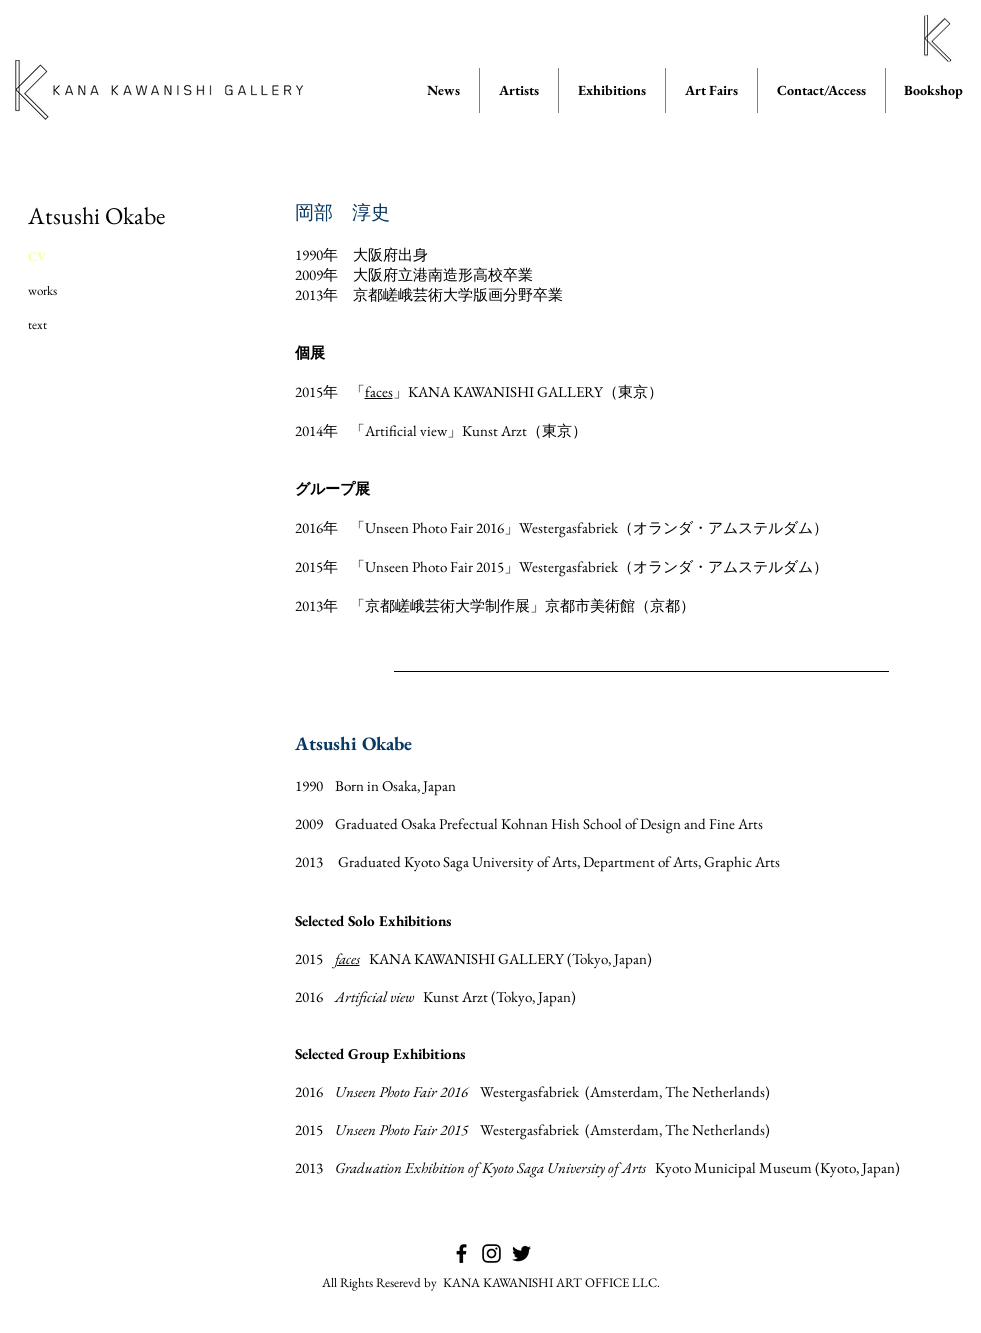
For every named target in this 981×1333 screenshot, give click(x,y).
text (37, 324)
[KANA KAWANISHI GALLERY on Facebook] (461, 1253)
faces (379, 391)
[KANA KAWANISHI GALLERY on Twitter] (521, 1253)
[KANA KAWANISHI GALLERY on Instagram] (491, 1253)
